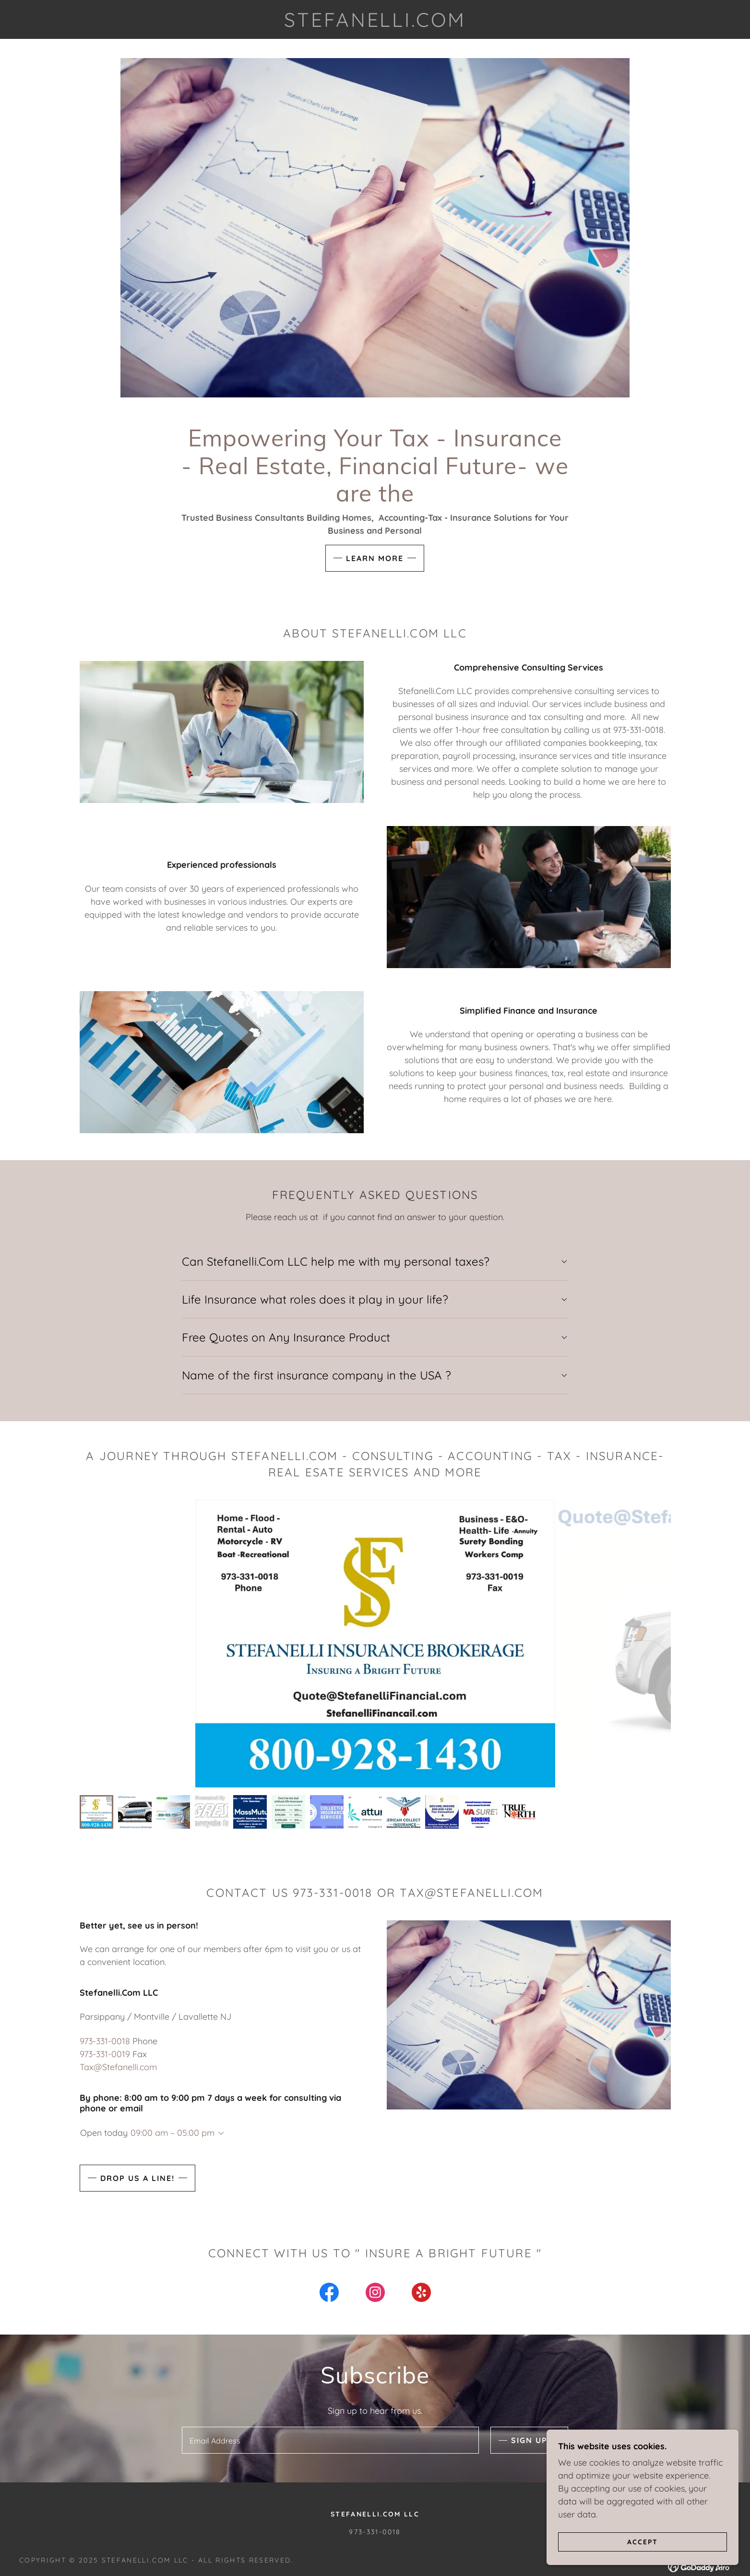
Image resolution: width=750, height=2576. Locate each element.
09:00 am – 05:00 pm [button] (172, 2132)
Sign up (529, 2440)
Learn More (375, 558)
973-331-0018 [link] (105, 2041)
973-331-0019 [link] (105, 2054)
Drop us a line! (137, 2178)
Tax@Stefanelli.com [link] (118, 2067)
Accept (642, 2541)
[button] (219, 2133)
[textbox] (330, 2440)
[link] (374, 23)
